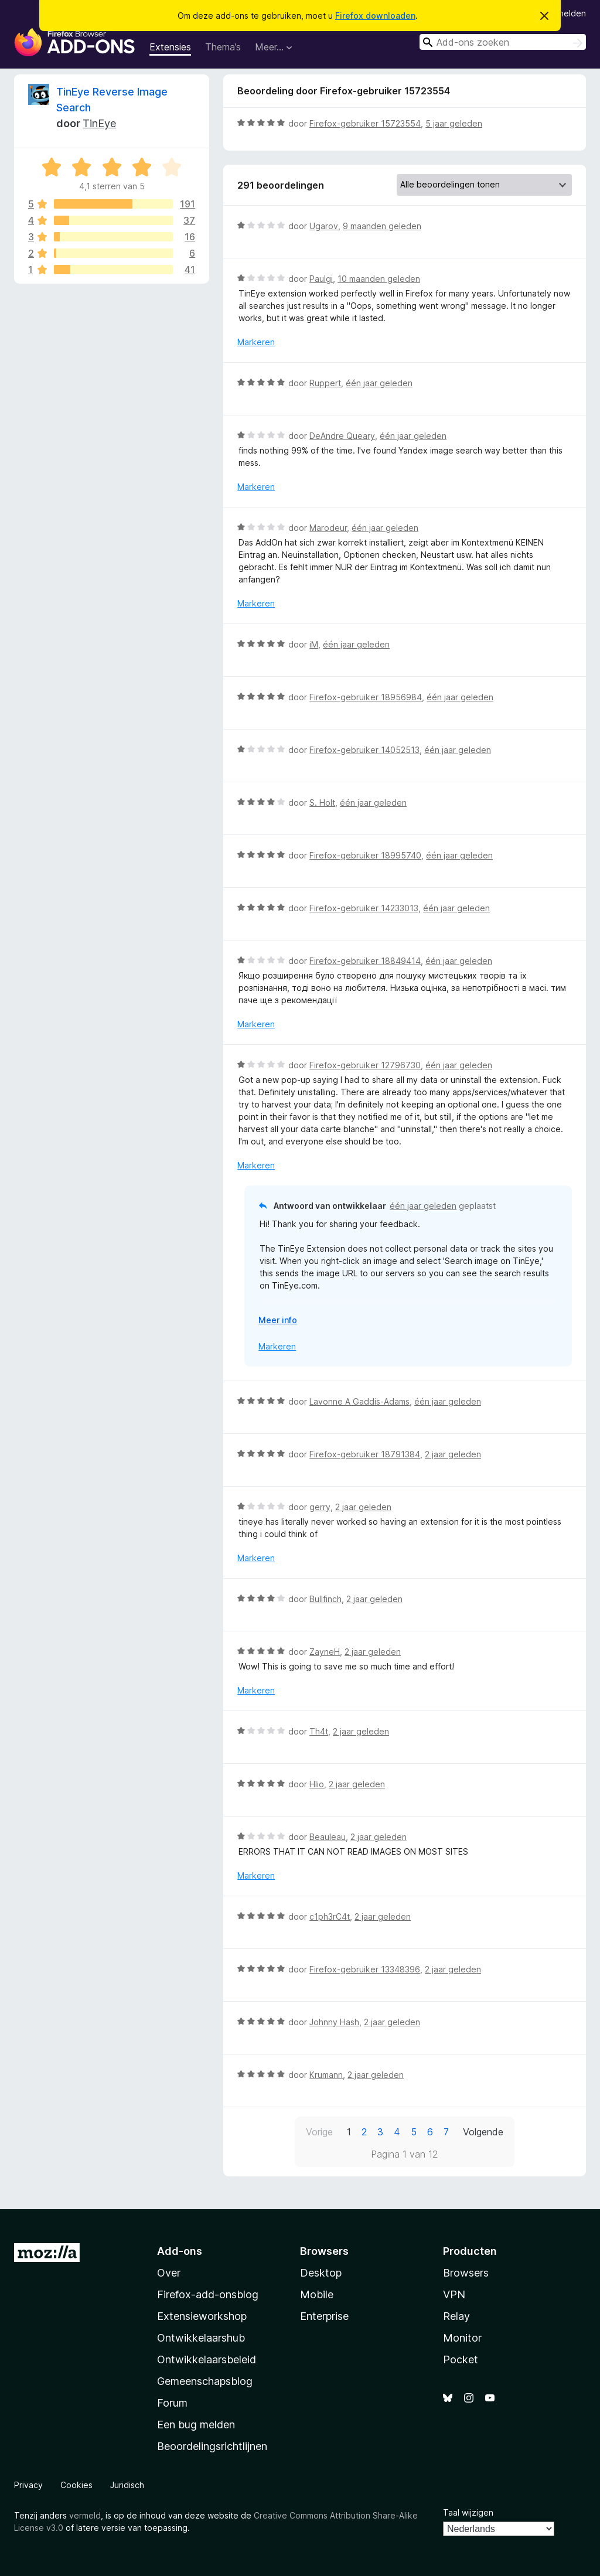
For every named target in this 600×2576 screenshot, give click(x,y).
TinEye (99, 123)
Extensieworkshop (202, 2316)
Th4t (318, 1731)
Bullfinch (325, 1599)
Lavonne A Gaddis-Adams (359, 1401)
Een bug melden (196, 2424)
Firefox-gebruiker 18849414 (365, 961)
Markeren (256, 342)
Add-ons (179, 2251)
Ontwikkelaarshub (201, 2338)
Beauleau (327, 1837)
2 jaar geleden (453, 1454)
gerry (319, 1507)
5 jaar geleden (453, 123)
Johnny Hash (334, 2022)
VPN (454, 2294)
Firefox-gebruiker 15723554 (365, 123)
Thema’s (223, 47)
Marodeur (328, 528)
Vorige (319, 2132)
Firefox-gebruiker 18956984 (365, 697)
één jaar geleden (379, 383)
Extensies (170, 47)
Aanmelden (564, 13)
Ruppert (325, 383)
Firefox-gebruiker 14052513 (364, 750)
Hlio (316, 1784)
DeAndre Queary (342, 436)
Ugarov (323, 226)
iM (313, 644)
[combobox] (503, 42)
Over (168, 2273)
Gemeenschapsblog (205, 2381)
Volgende (483, 2132)
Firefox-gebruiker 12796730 (365, 1065)
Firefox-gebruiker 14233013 (363, 908)
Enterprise (324, 2316)
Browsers (466, 2273)
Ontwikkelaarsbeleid (206, 2359)
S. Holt (322, 802)
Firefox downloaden (375, 16)
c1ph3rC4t (329, 1916)
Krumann (326, 2075)
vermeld (85, 2515)
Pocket (460, 2359)
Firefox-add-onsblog (207, 2294)
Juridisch (127, 2485)
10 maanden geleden (379, 279)
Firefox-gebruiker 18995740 (365, 855)
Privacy (28, 2485)
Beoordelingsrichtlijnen (212, 2446)
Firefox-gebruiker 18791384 (364, 1454)
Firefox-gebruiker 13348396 (364, 1969)
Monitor (462, 2338)
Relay (456, 2316)
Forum (172, 2403)
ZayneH (324, 1652)
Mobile (316, 2294)
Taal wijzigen (468, 2512)
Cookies (76, 2485)
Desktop (321, 2273)
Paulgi (321, 279)
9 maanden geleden (382, 226)
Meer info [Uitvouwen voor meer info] (277, 1320)
